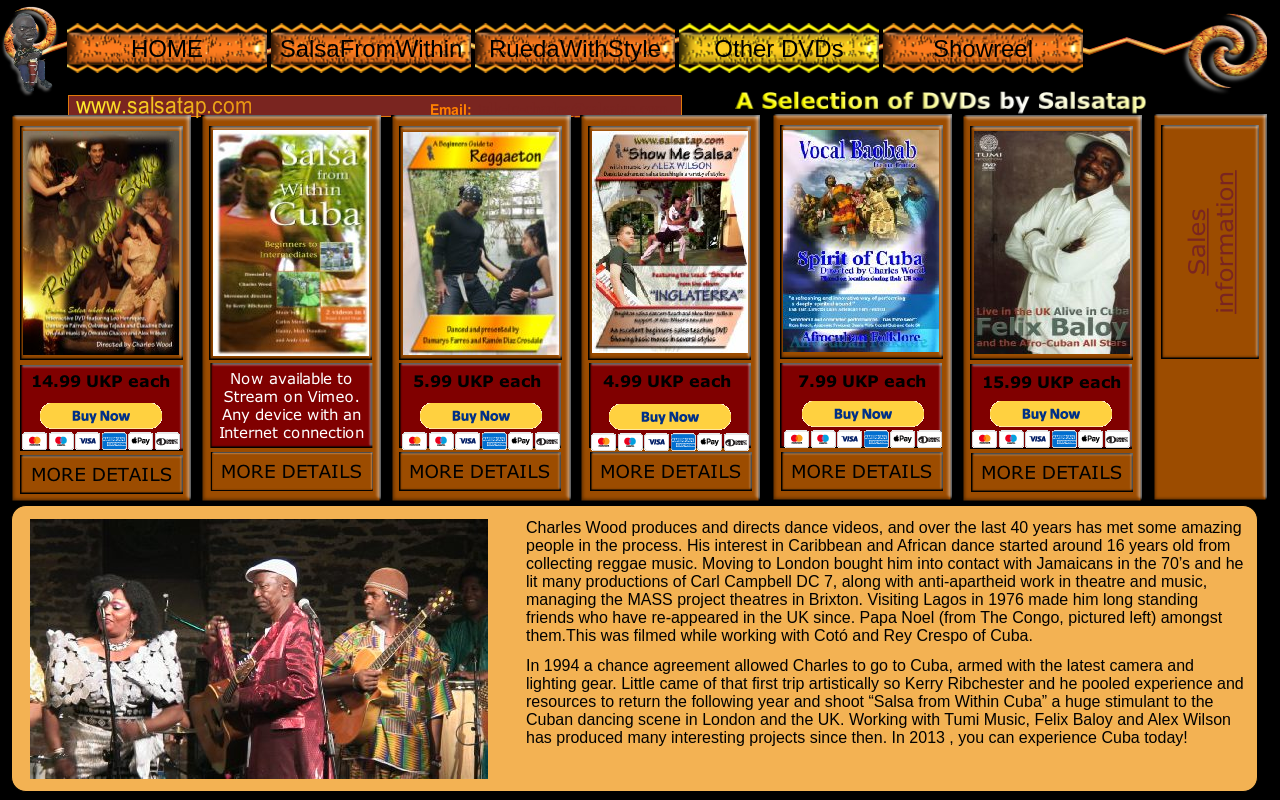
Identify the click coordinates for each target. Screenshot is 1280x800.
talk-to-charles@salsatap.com (572, 108)
